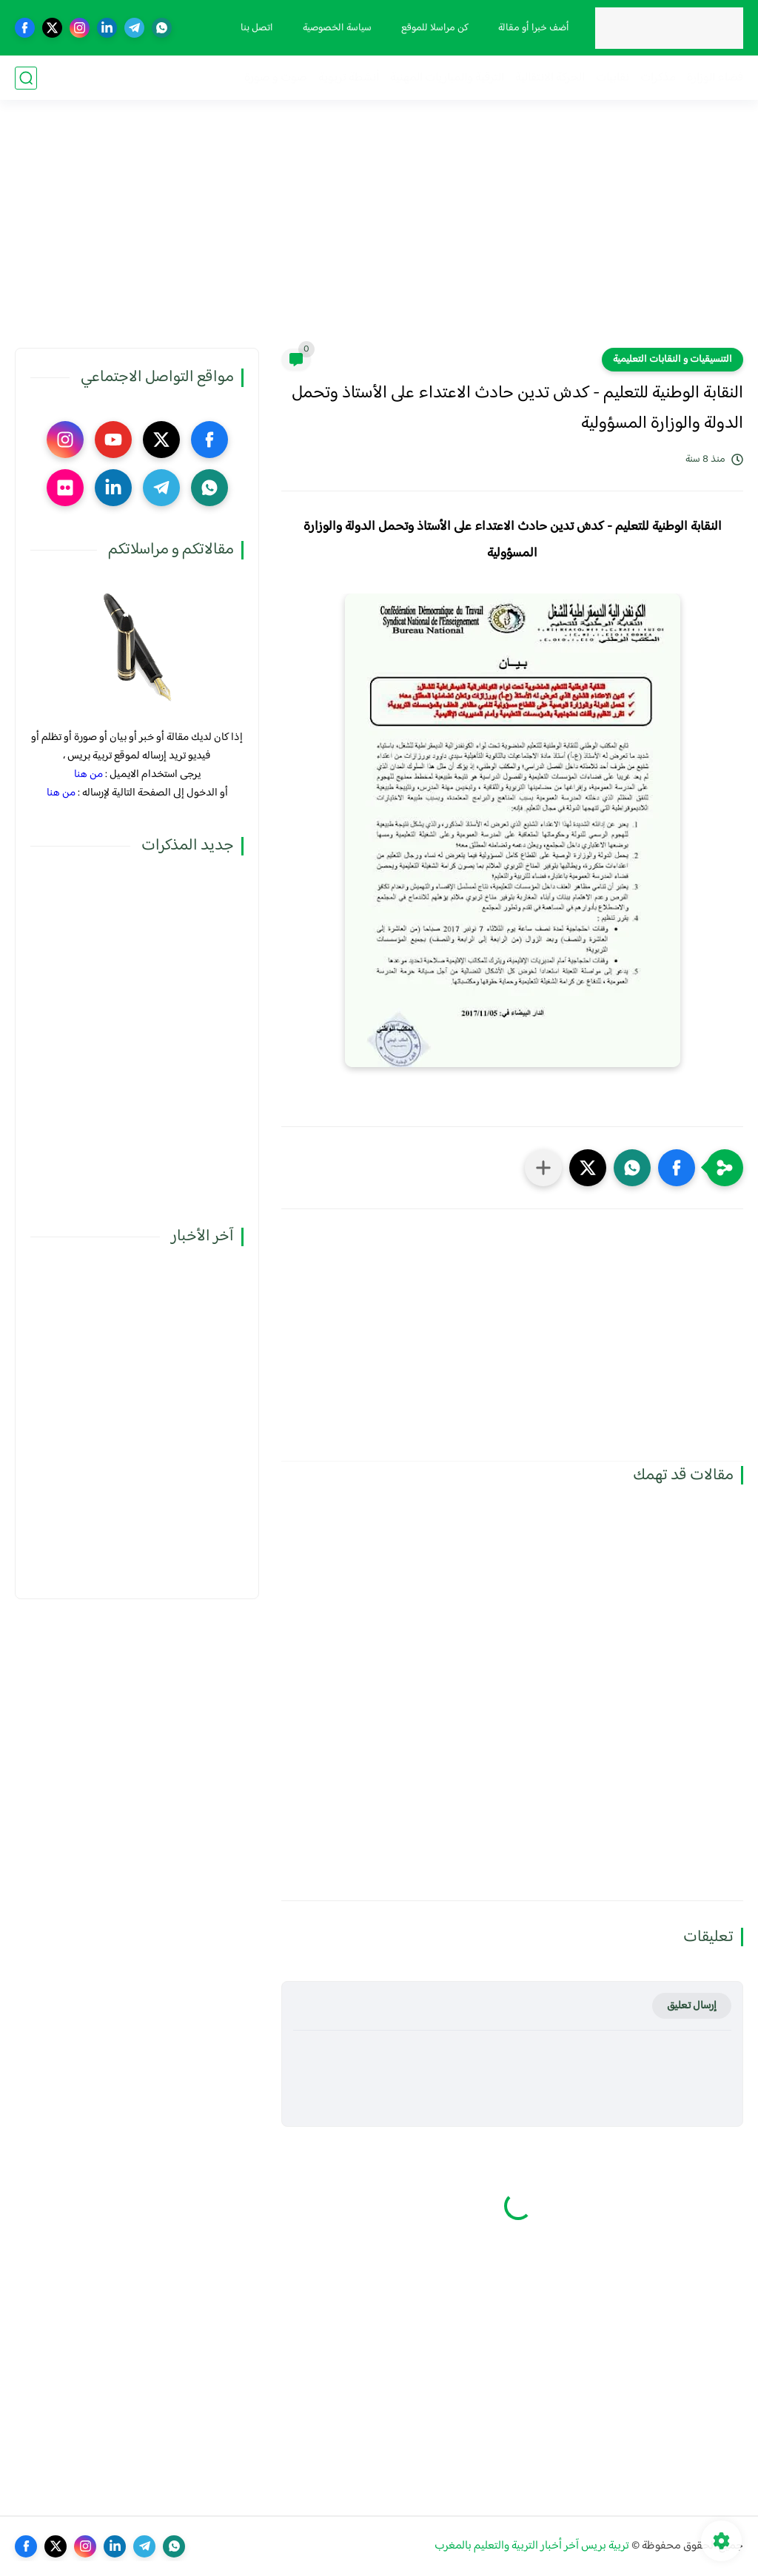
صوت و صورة (275, 78)
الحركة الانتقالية (550, 78)
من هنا (88, 774)
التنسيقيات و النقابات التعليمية (672, 360)
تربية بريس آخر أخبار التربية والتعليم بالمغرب (532, 2546)
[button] (676, 1167)
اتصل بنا (257, 28)
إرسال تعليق (692, 2006)
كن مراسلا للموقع (435, 28)
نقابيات (612, 78)
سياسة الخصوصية (337, 28)
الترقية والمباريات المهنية (447, 78)
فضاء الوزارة (715, 78)
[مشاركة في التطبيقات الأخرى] (543, 1167)
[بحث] (26, 78)
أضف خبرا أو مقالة (533, 28)
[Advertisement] (379, 233)
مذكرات (658, 78)
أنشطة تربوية (348, 78)
